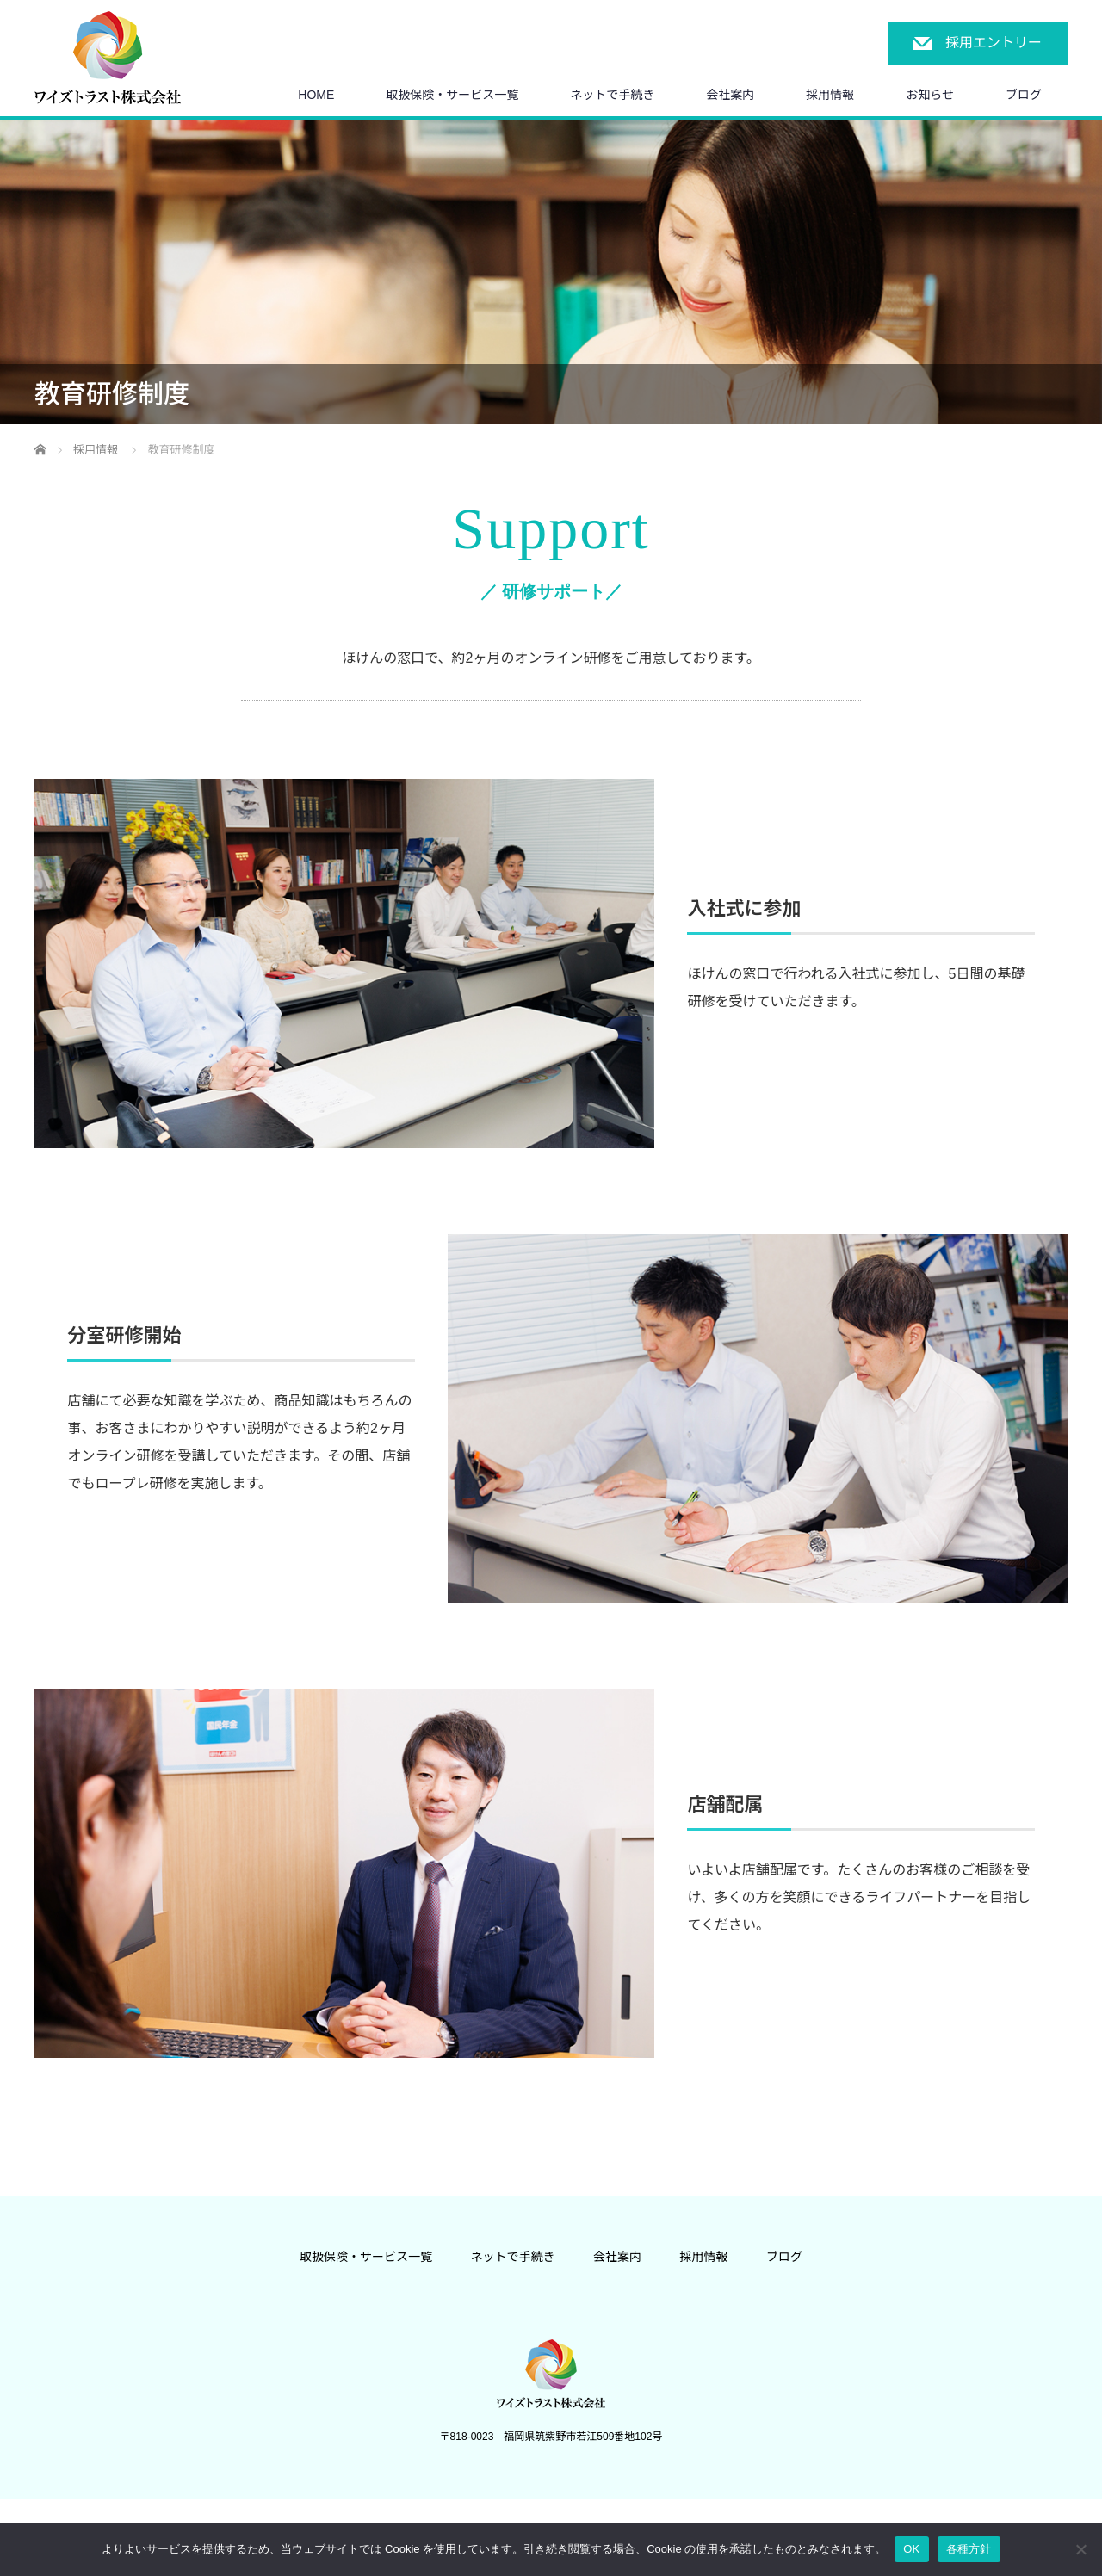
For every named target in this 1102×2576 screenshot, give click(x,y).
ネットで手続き (612, 95)
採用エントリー (993, 42)
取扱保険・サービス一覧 (452, 95)
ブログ (1024, 95)
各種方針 (969, 2548)
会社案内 (730, 95)
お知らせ (930, 95)
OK (911, 2548)
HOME (316, 95)
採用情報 (830, 95)
